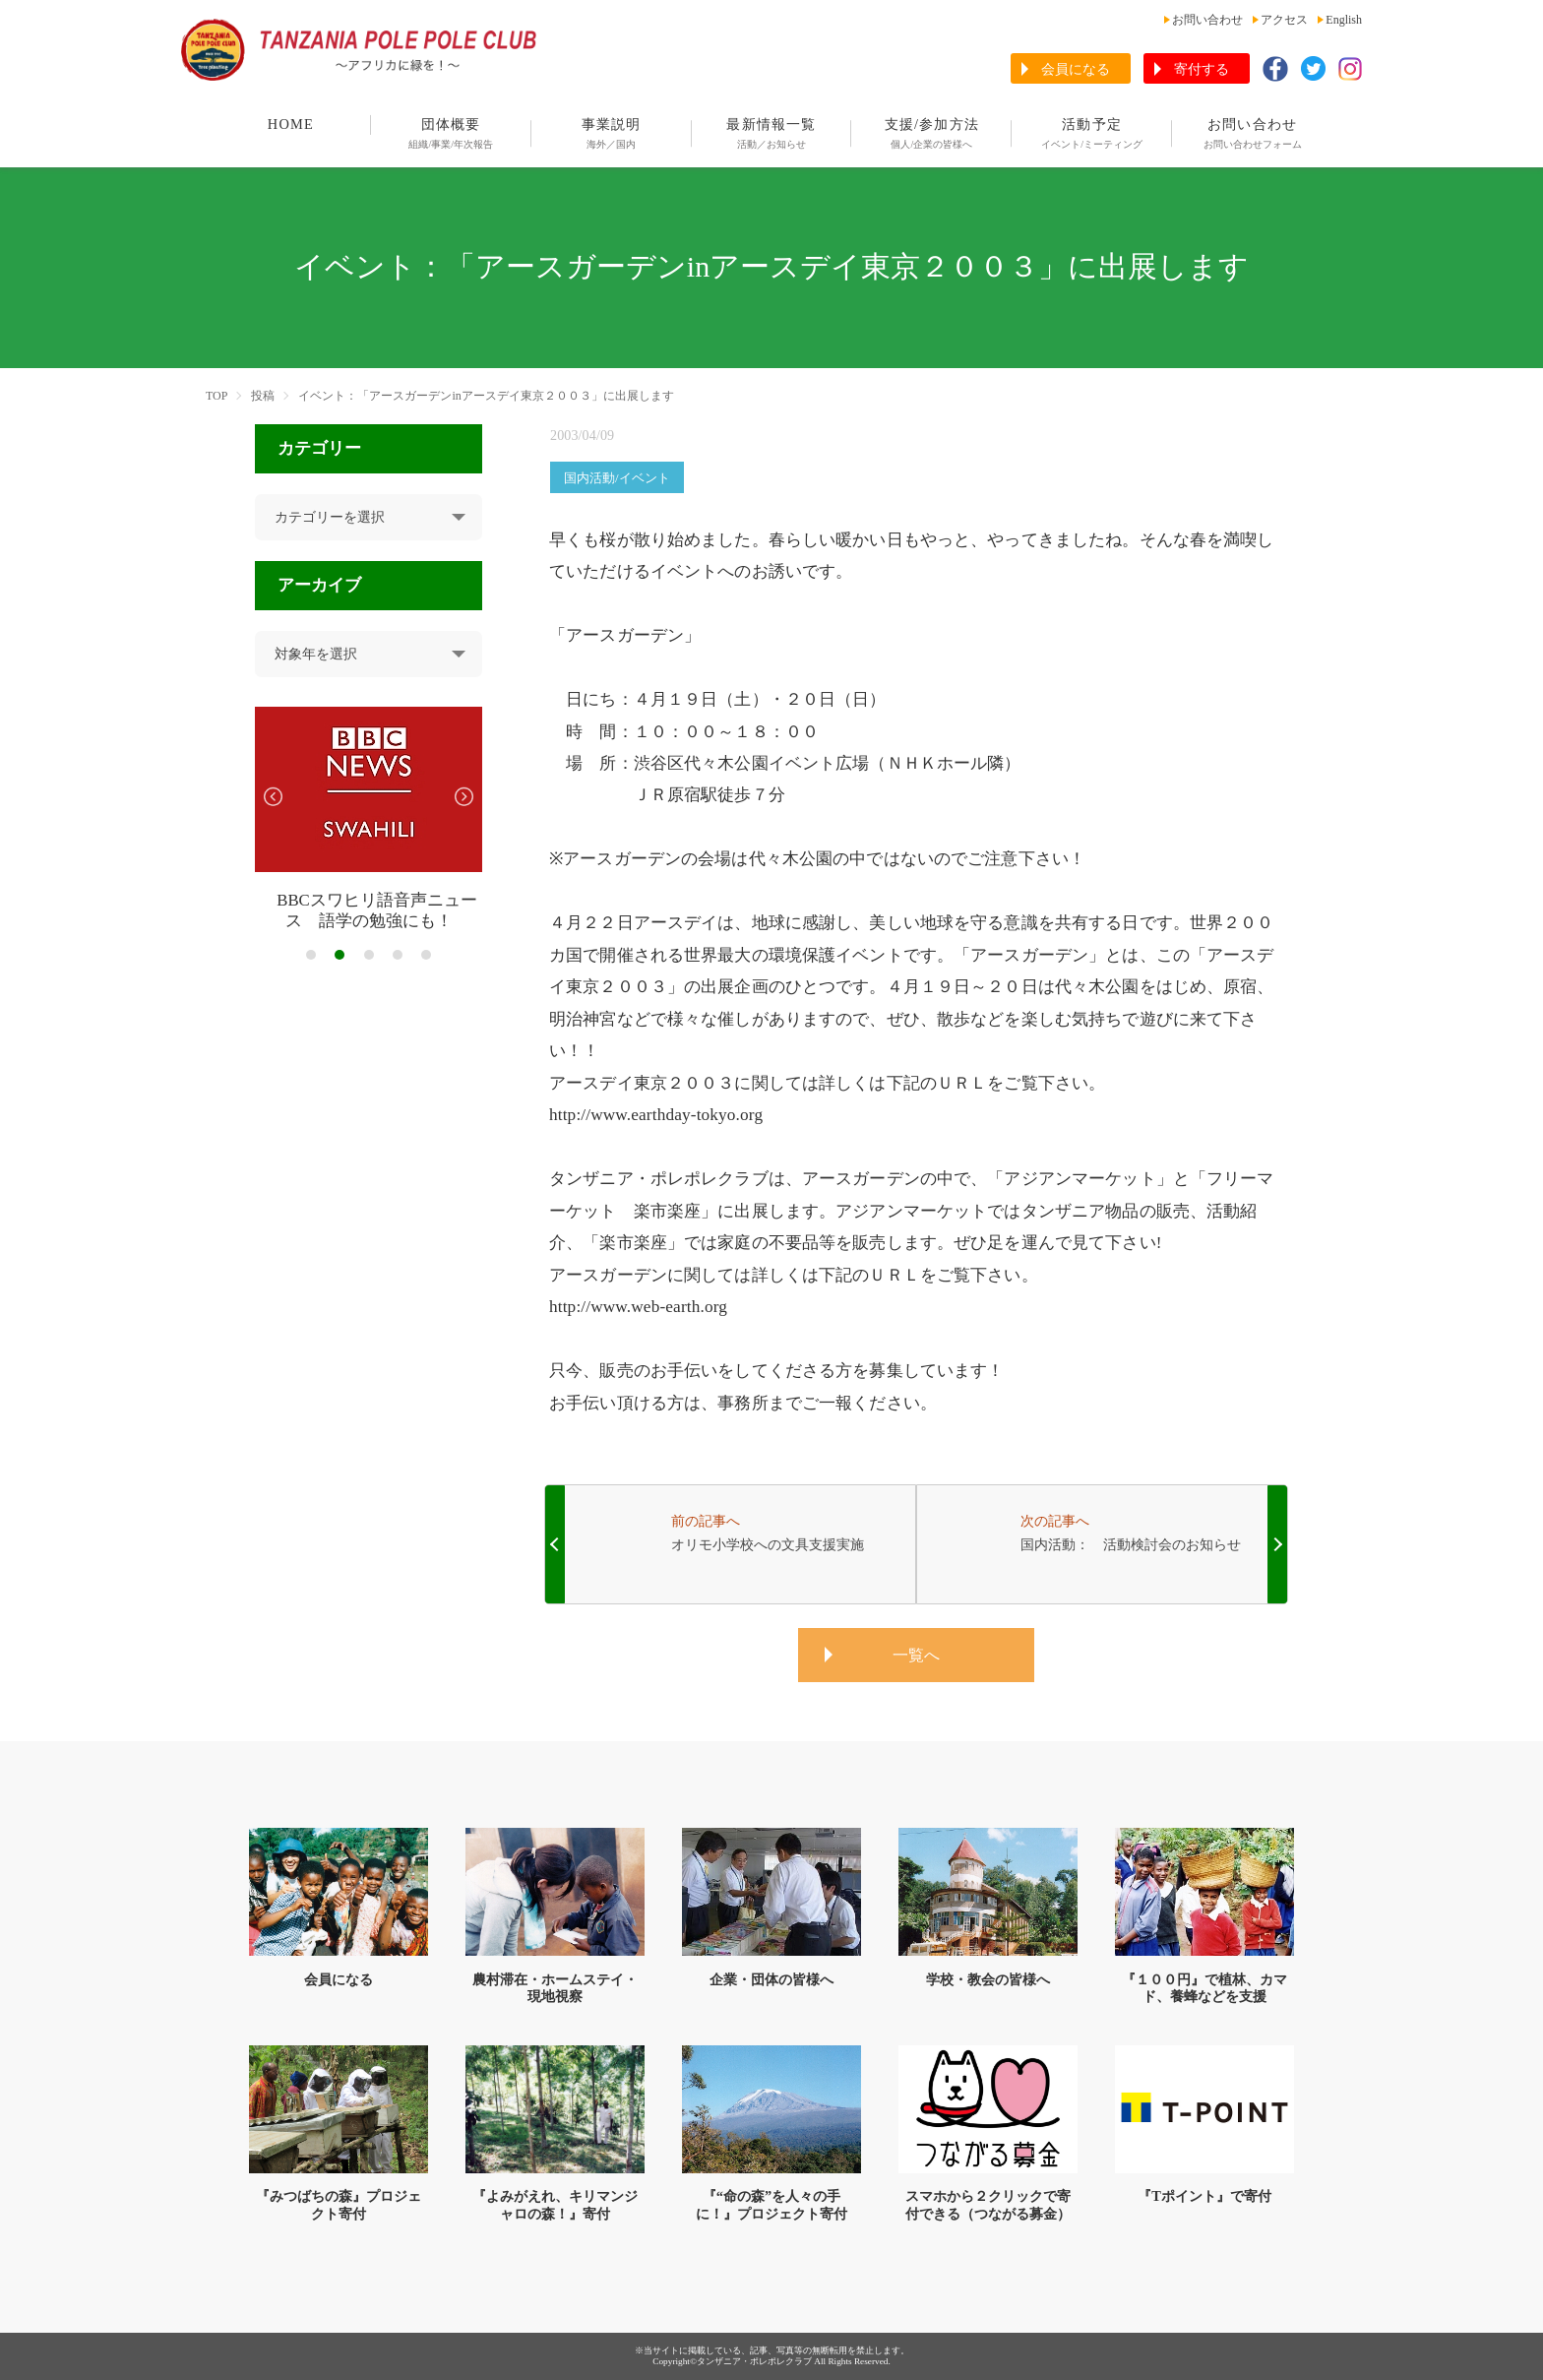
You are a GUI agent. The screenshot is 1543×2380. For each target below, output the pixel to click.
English (1344, 20)
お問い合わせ (1207, 20)
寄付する (1201, 69)
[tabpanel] (368, 819)
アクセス (1284, 20)
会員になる (1075, 69)
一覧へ (916, 1655)
